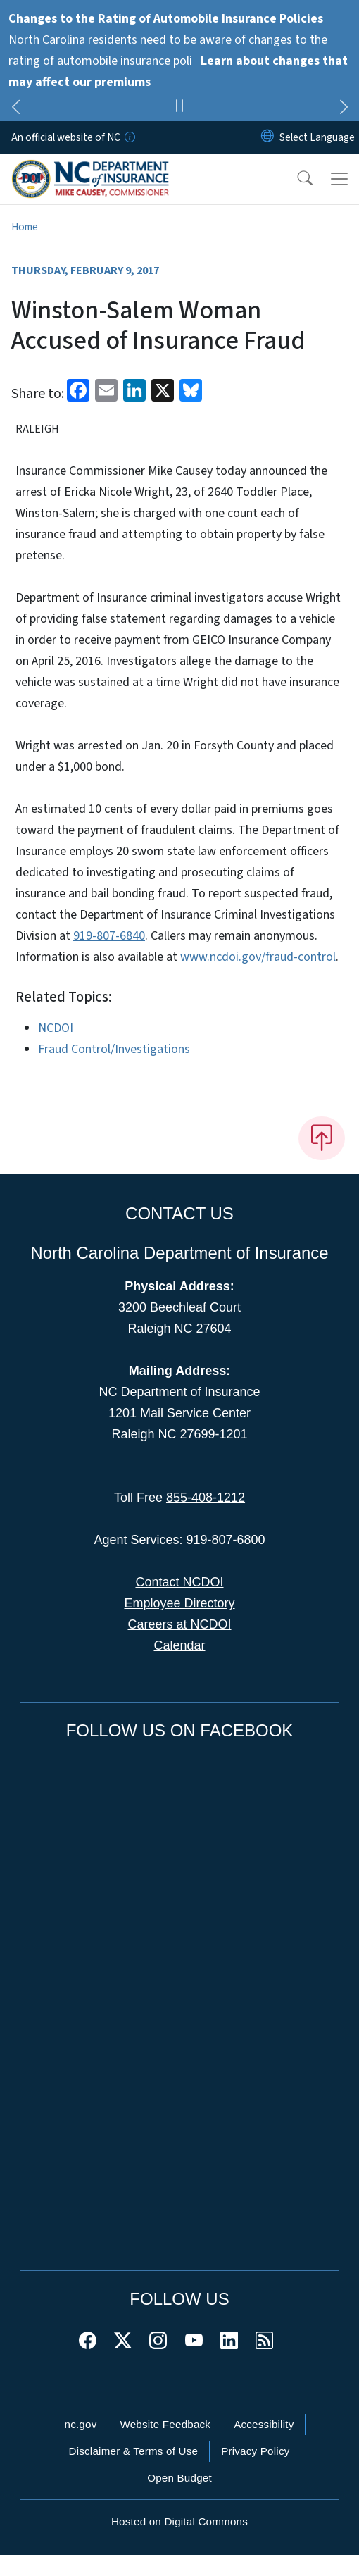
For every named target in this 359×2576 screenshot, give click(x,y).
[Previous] (15, 109)
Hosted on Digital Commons (179, 2521)
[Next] (343, 109)
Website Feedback (165, 2424)
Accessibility (264, 2424)
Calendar (179, 1645)
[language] (317, 137)
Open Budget (179, 2478)
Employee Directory (179, 1603)
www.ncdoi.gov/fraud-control (258, 957)
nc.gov (81, 2424)
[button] (296, 179)
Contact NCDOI (179, 1582)
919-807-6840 (109, 936)
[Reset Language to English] (267, 137)
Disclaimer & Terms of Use (134, 2451)
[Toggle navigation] (339, 179)
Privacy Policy (255, 2451)
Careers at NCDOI (179, 1624)
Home (24, 227)
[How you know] (128, 137)
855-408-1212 (205, 1498)
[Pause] (179, 107)
